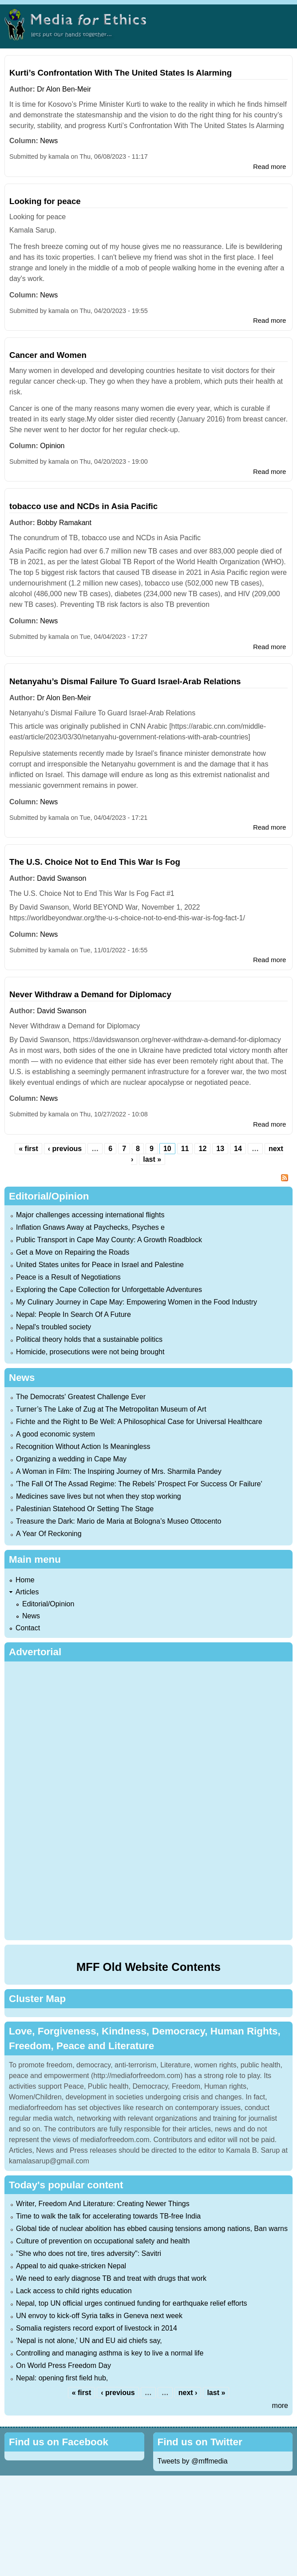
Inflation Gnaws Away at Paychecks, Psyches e (90, 1227)
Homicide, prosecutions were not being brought (90, 1352)
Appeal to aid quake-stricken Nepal (71, 2266)
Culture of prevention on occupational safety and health (103, 2241)
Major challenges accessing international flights (90, 1215)
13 (220, 1148)
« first (28, 1148)
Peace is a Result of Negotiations (68, 1277)
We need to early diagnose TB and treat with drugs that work (111, 2278)
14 (238, 1148)
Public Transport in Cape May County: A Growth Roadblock (109, 1240)
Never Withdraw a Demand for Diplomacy (90, 994)
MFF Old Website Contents (148, 1967)
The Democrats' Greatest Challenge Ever (81, 1396)
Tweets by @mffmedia (193, 2461)
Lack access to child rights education (74, 2291)
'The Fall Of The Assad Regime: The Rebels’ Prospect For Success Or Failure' (139, 1484)
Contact (28, 1628)
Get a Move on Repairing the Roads (72, 1252)
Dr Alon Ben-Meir (64, 89)
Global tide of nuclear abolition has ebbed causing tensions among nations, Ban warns (152, 2228)
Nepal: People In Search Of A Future (73, 1314)
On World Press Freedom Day (63, 2365)
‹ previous (65, 1148)
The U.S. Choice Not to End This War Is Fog (94, 862)
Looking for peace (45, 201)
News (49, 140)
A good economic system (55, 1434)
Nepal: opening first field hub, (62, 2378)
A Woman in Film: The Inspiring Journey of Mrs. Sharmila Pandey (119, 1471)
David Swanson (61, 878)
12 (202, 1148)
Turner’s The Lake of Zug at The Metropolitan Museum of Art (111, 1409)
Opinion (52, 445)
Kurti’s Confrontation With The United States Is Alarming (120, 72)
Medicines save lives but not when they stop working (98, 1496)
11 (185, 1148)
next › (188, 2392)
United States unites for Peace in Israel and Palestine (100, 1264)
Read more (269, 166)
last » (152, 1159)
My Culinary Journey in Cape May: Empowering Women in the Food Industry (136, 1302)
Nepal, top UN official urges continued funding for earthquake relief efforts (131, 2303)
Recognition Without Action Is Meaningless (83, 1446)
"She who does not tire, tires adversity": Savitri (88, 2253)
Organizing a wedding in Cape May (71, 1459)
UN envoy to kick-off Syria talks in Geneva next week (99, 2315)
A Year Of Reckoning (49, 1533)
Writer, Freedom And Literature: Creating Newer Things (103, 2203)
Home (25, 1580)
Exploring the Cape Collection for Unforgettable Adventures (109, 1289)
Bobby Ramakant (64, 522)
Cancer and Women (48, 355)
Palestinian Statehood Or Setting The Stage (85, 1509)
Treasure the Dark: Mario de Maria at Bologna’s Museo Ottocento (118, 1521)
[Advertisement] (148, 1799)
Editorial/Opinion (48, 1604)
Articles (27, 1592)
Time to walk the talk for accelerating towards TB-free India (108, 2216)
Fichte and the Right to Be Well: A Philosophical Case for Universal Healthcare (139, 1421)
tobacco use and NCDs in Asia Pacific (83, 506)
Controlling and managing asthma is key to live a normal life (109, 2353)
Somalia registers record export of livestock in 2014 (96, 2328)
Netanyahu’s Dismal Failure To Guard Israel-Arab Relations (125, 681)
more (280, 2405)
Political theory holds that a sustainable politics (89, 1339)
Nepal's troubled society (53, 1327)
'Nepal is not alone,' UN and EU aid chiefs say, (89, 2340)
